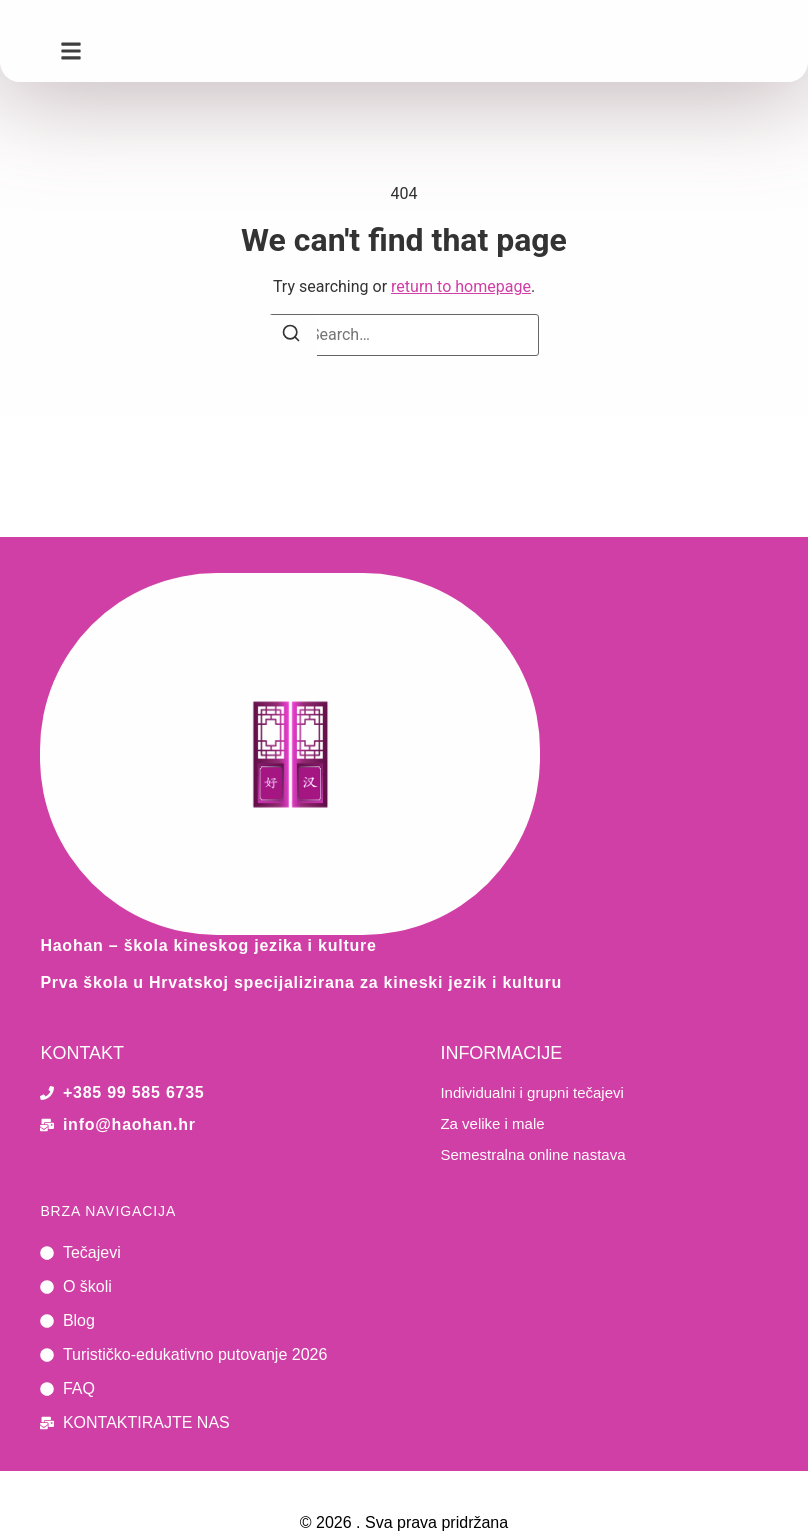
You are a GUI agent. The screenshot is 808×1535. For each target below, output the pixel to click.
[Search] (291, 336)
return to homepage (461, 286)
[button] (71, 51)
